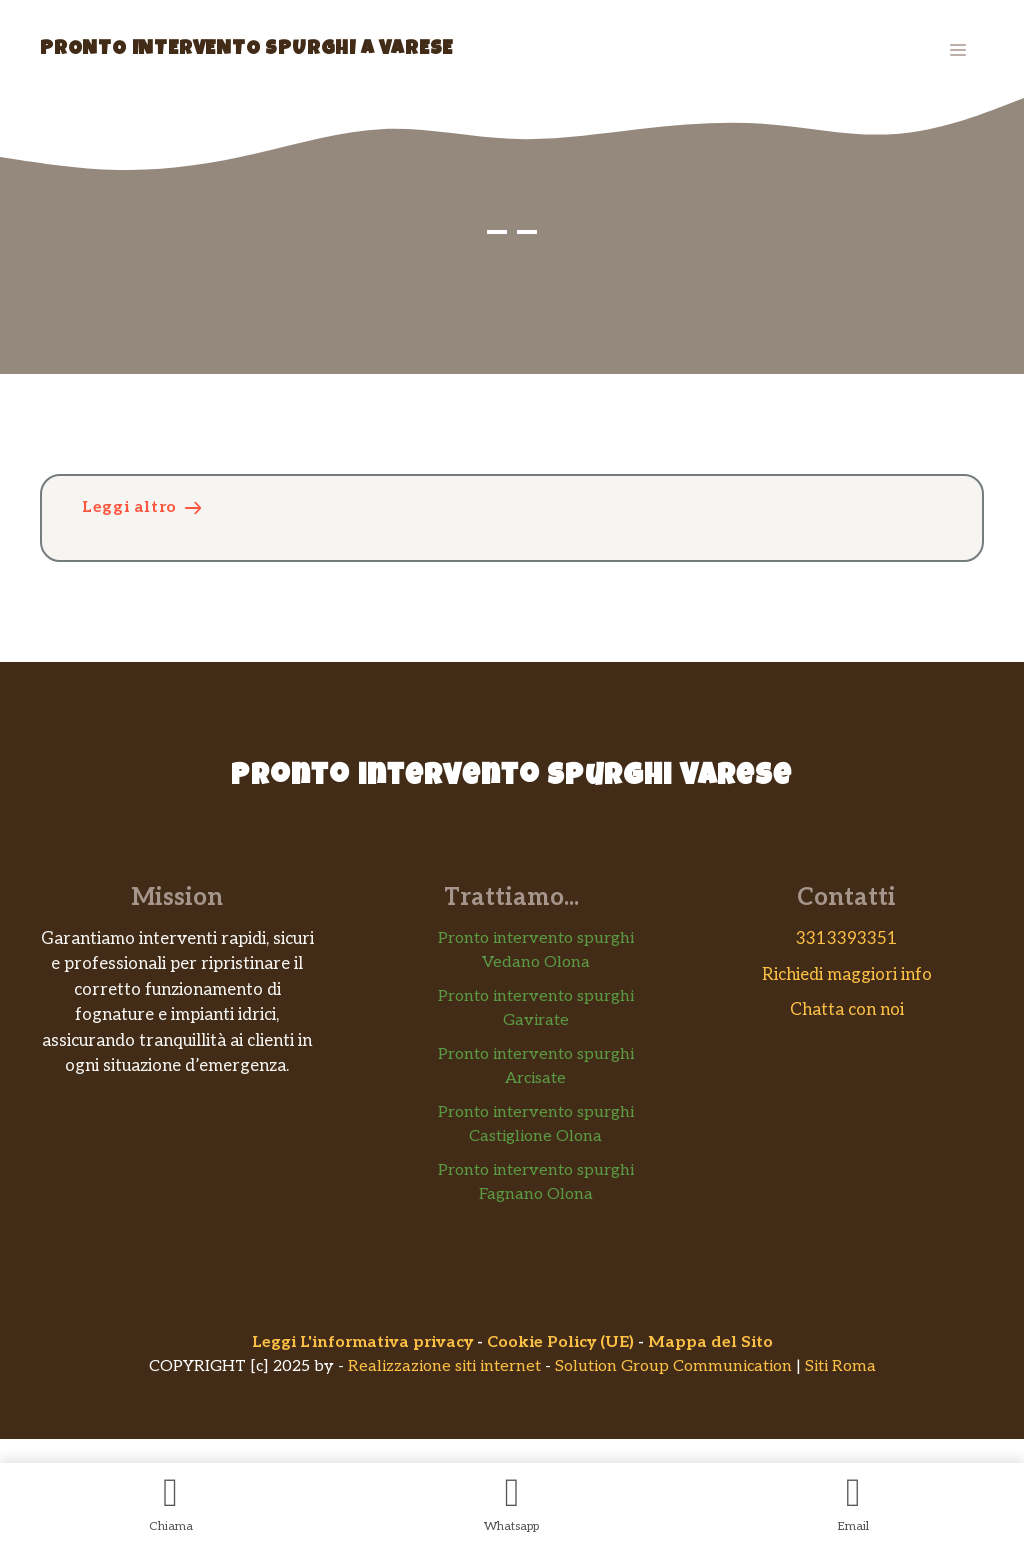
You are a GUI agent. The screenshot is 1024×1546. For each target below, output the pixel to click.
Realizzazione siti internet (444, 1366)
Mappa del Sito (710, 1342)
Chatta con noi (847, 1010)
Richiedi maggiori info (847, 975)
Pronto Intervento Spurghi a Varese (246, 50)
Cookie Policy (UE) (560, 1342)
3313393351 (847, 939)
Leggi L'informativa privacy (362, 1342)
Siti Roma (840, 1366)
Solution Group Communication (673, 1366)
